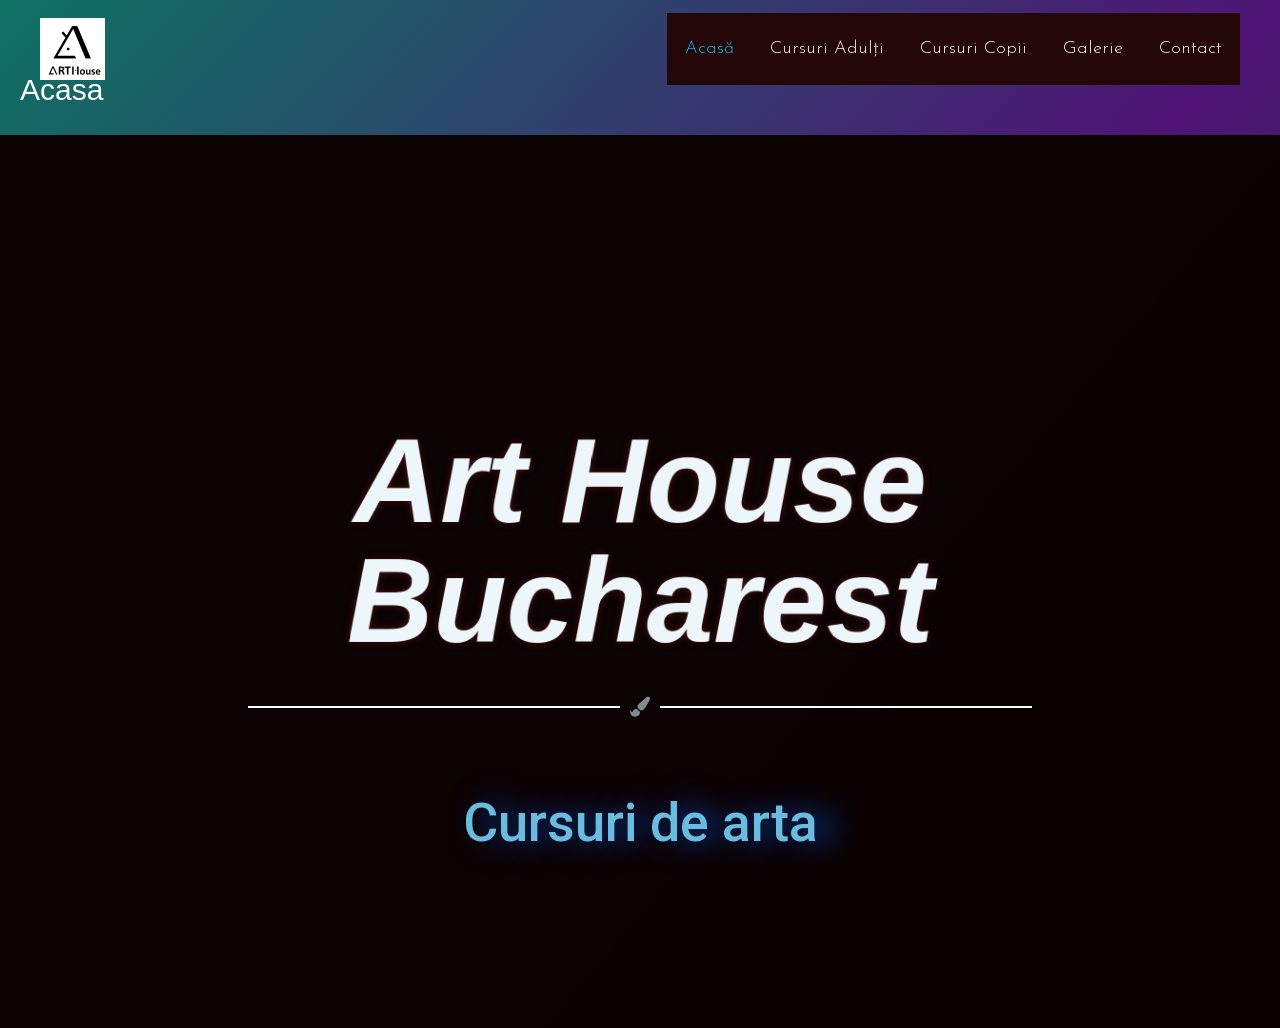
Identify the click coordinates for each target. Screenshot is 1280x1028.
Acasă (709, 48)
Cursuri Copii (973, 48)
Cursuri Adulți (827, 48)
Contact (1190, 48)
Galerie (1093, 48)
